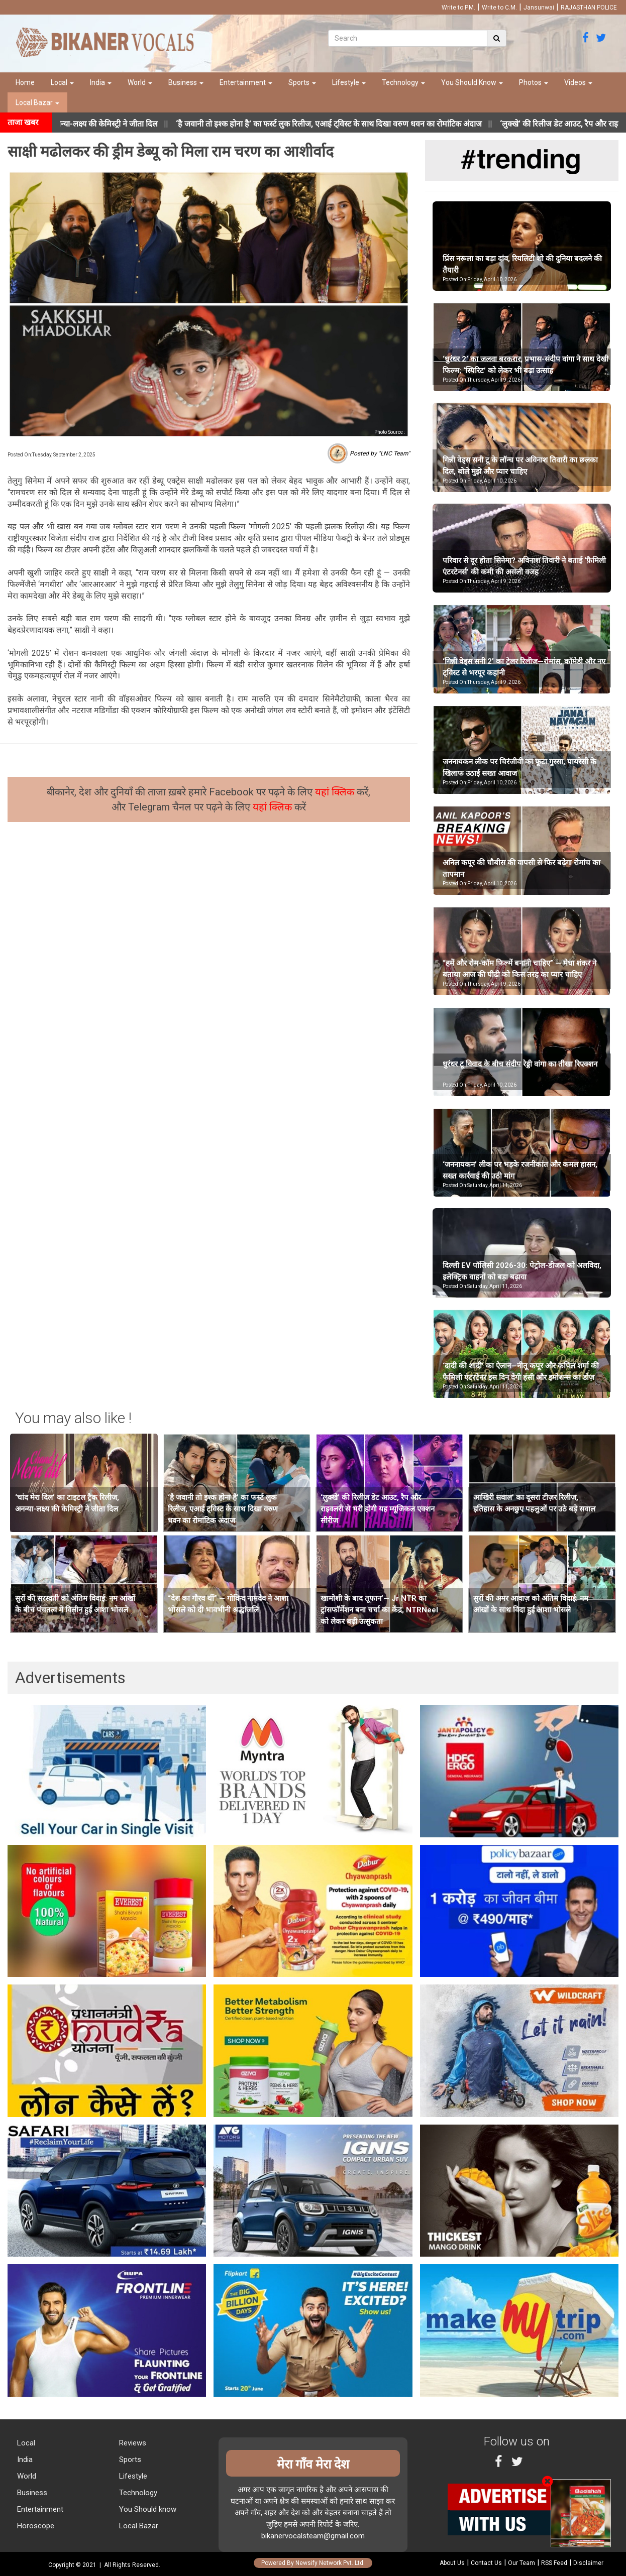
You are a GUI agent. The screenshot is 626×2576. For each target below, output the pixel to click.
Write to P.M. (458, 7)
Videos (578, 82)
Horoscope (34, 2525)
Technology (403, 82)
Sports (302, 82)
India (101, 82)
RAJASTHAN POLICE (589, 7)
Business (185, 82)
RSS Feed (554, 2562)
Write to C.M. (499, 7)
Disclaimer (588, 2562)
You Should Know (472, 82)
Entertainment (246, 82)
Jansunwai (539, 7)
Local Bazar (37, 102)
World (140, 82)
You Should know (146, 2509)
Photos (533, 82)
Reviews (131, 2442)
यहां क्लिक (336, 792)
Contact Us (486, 2562)
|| (356, 124)
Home (25, 82)
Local (62, 82)
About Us (452, 2562)
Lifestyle (349, 82)
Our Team (521, 2562)
